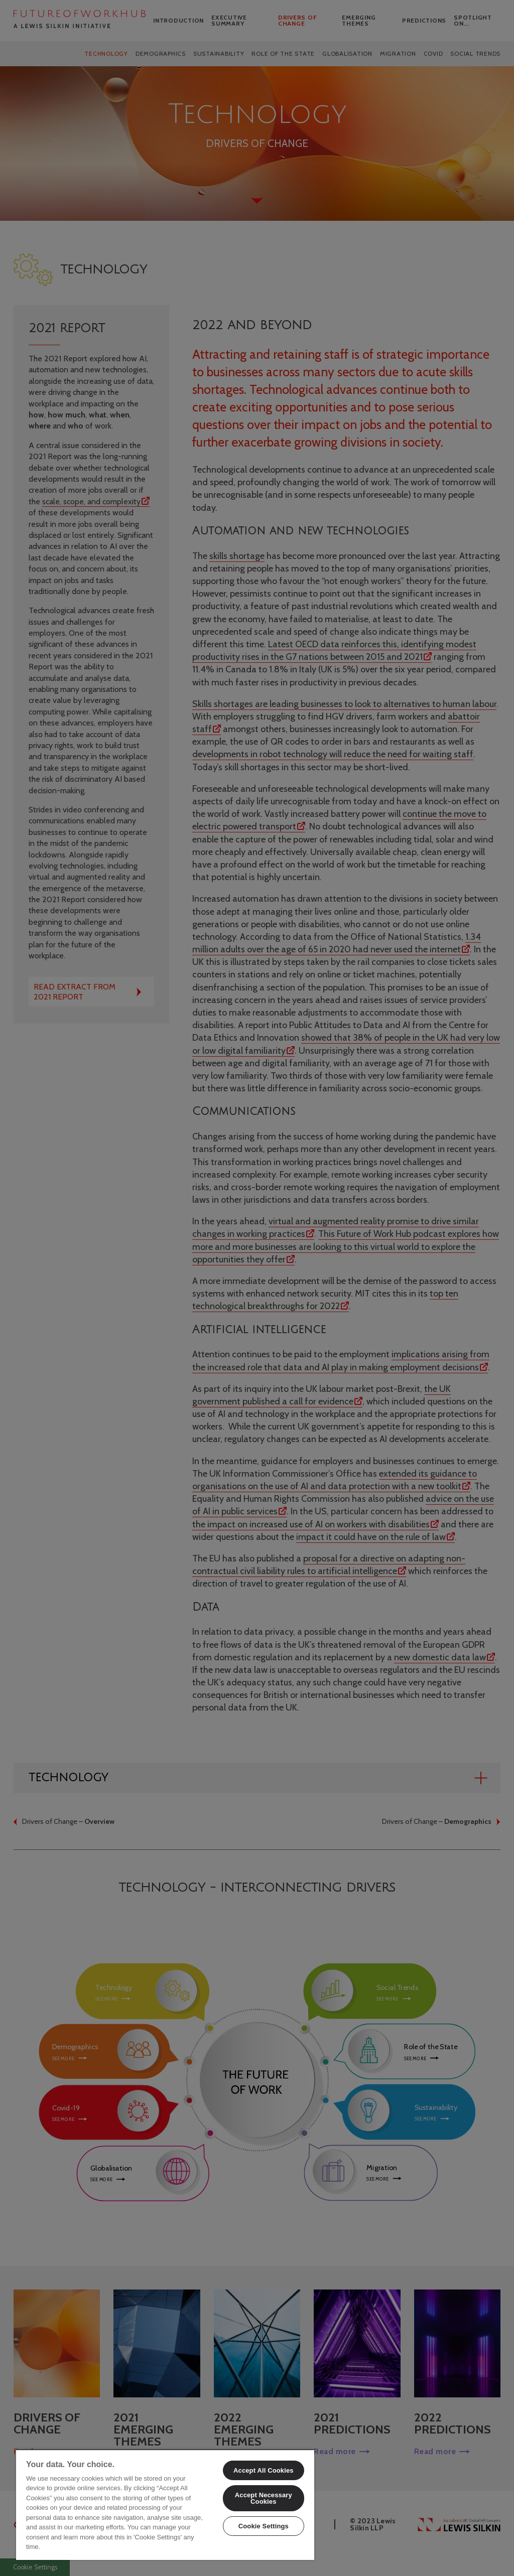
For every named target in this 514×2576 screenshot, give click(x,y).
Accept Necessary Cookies (263, 2498)
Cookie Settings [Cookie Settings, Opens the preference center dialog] (263, 2526)
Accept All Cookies (263, 2470)
